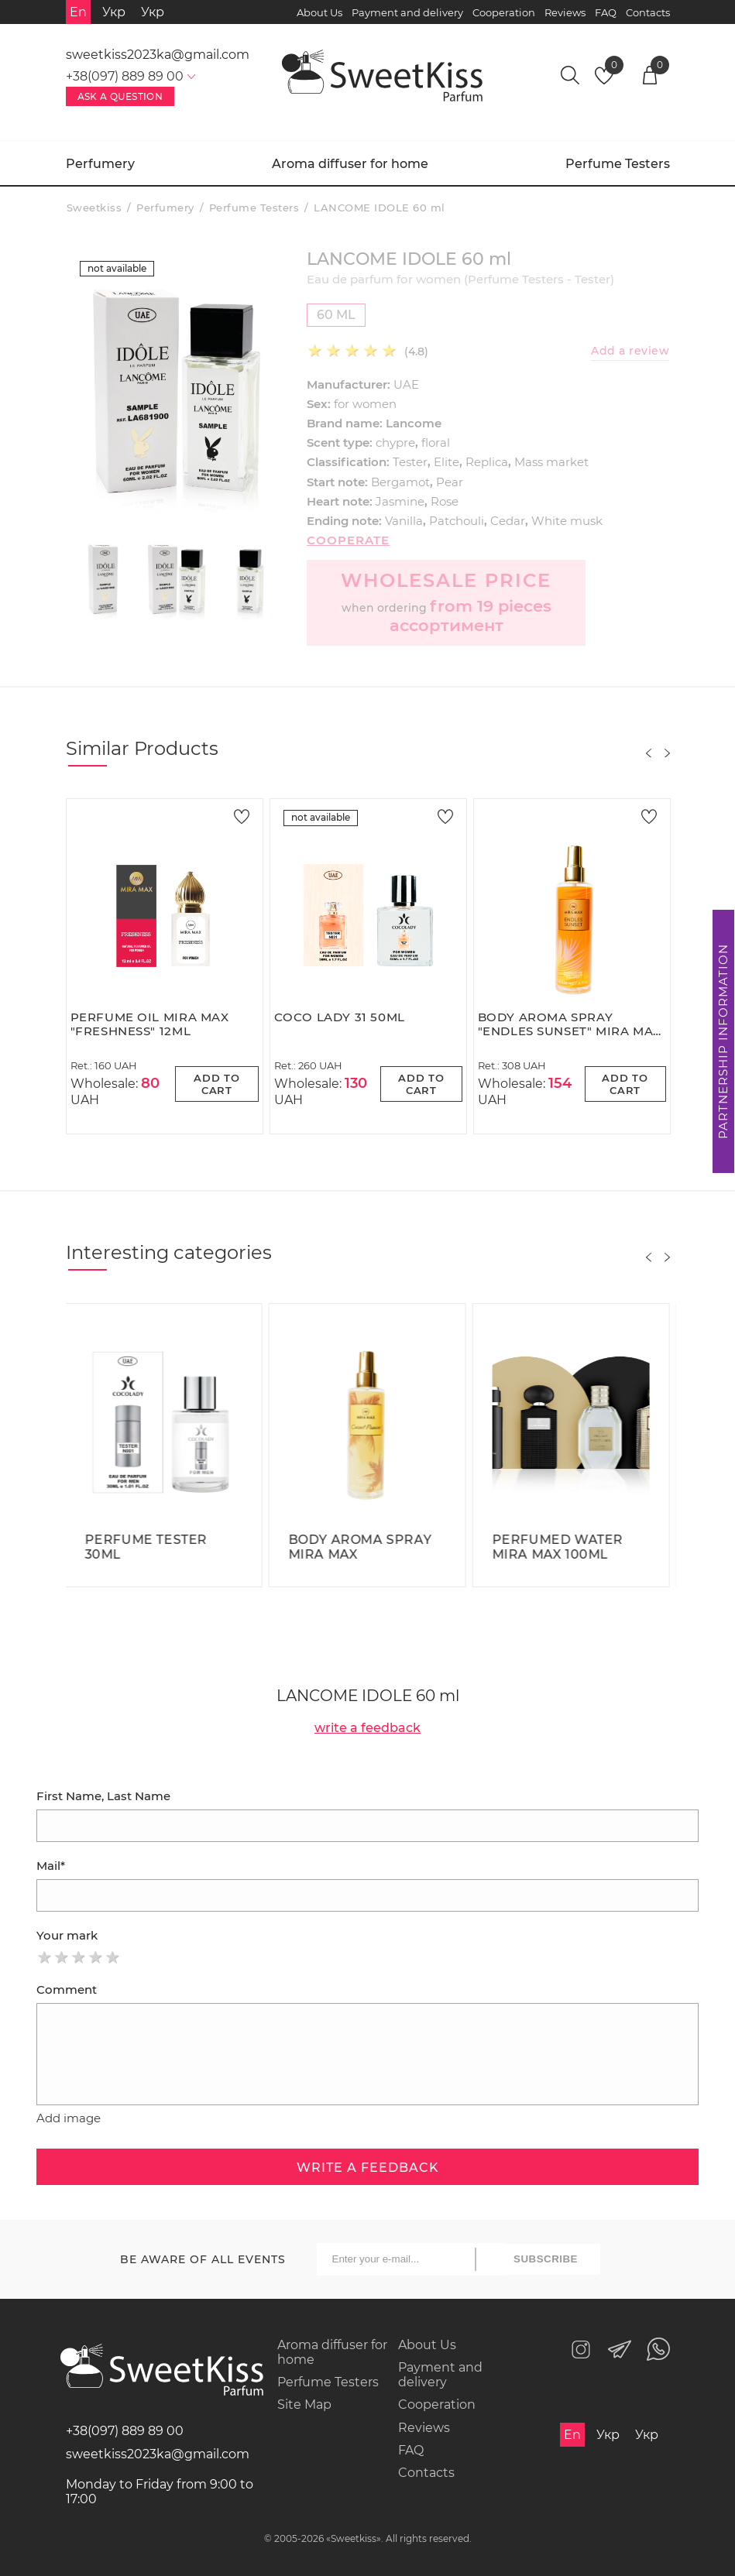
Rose (445, 501)
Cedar (507, 520)
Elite (446, 461)
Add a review (630, 351)
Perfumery (100, 163)
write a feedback (367, 1727)
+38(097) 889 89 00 (125, 2430)
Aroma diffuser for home (350, 163)
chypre (395, 442)
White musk (567, 520)
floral (435, 442)
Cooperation (503, 12)
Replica (486, 461)
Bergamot (400, 482)
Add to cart (217, 1084)
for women (365, 403)
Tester (410, 461)
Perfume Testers (617, 163)
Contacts (648, 12)
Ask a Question (120, 96)
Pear (449, 482)
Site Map (304, 2404)
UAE (406, 384)
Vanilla (404, 520)
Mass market (551, 461)
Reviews (565, 12)
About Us (319, 12)
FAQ (606, 12)
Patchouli (456, 520)
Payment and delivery (407, 12)
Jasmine (400, 501)
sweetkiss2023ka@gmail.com (157, 54)
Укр (113, 12)
